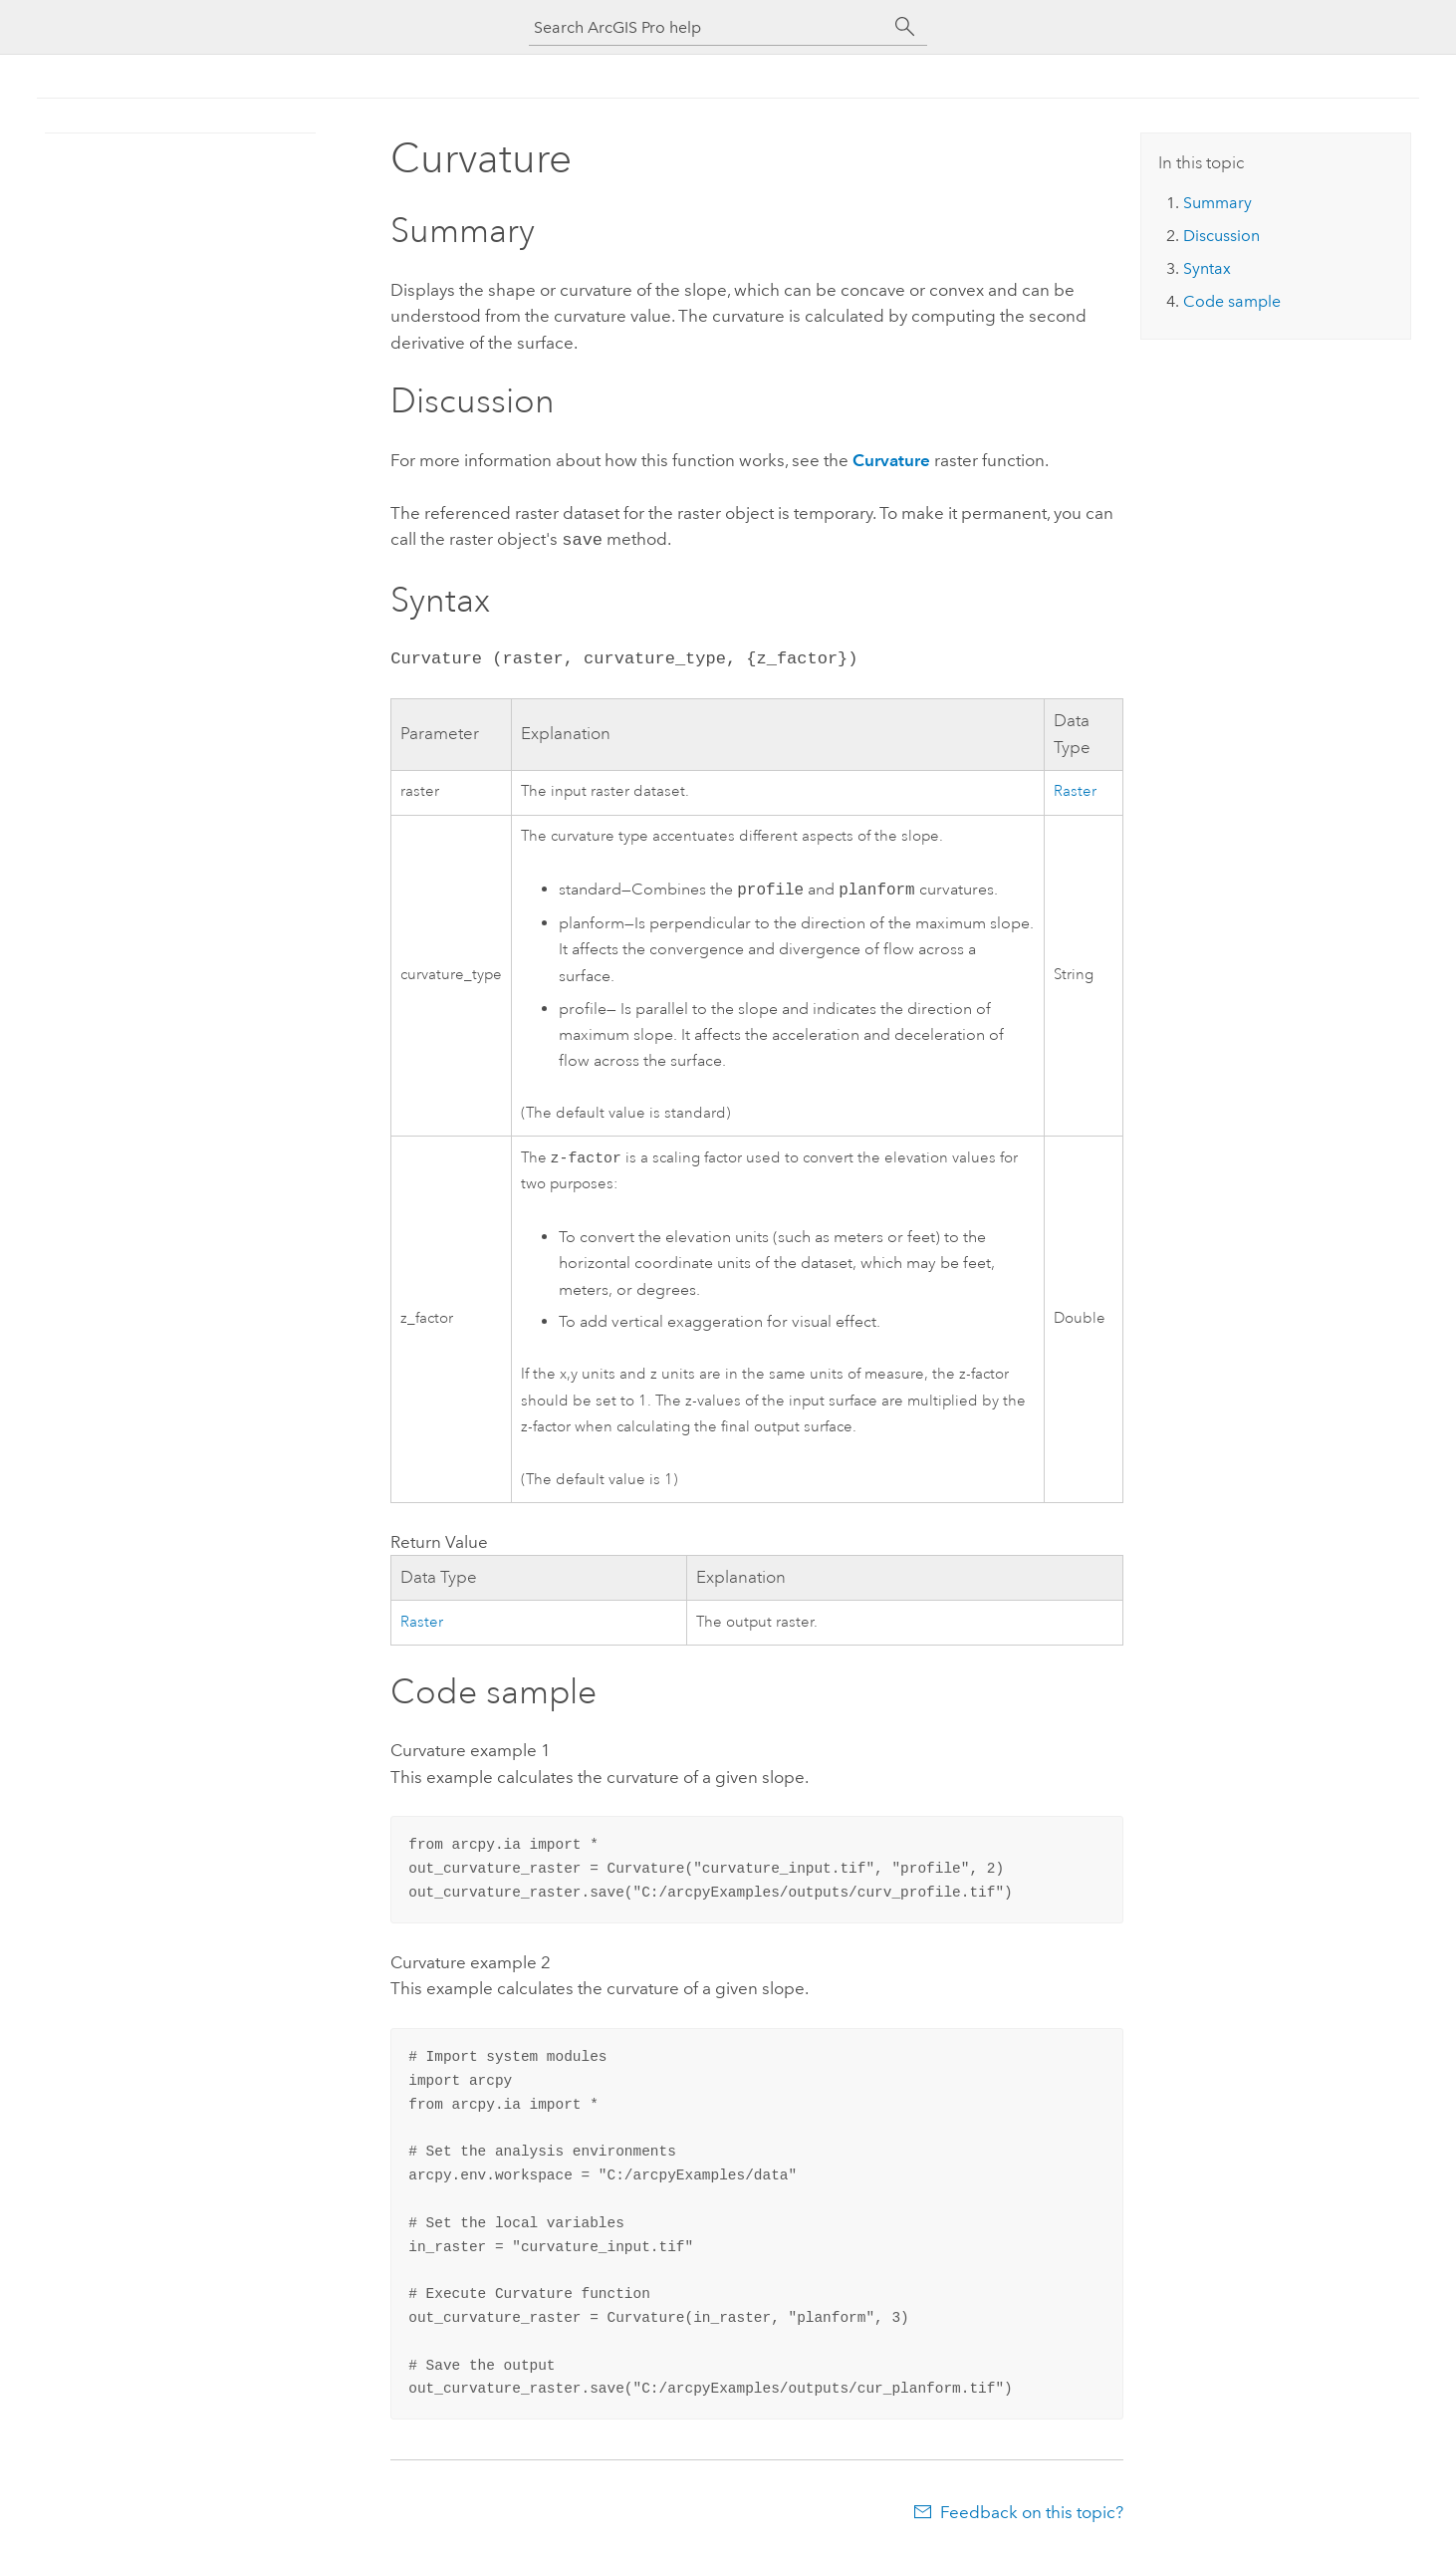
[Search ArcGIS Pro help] (708, 27)
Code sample (1232, 301)
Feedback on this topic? (1031, 2512)
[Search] (905, 27)
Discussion (1221, 235)
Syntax (1207, 268)
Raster (1075, 789)
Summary (1217, 202)
